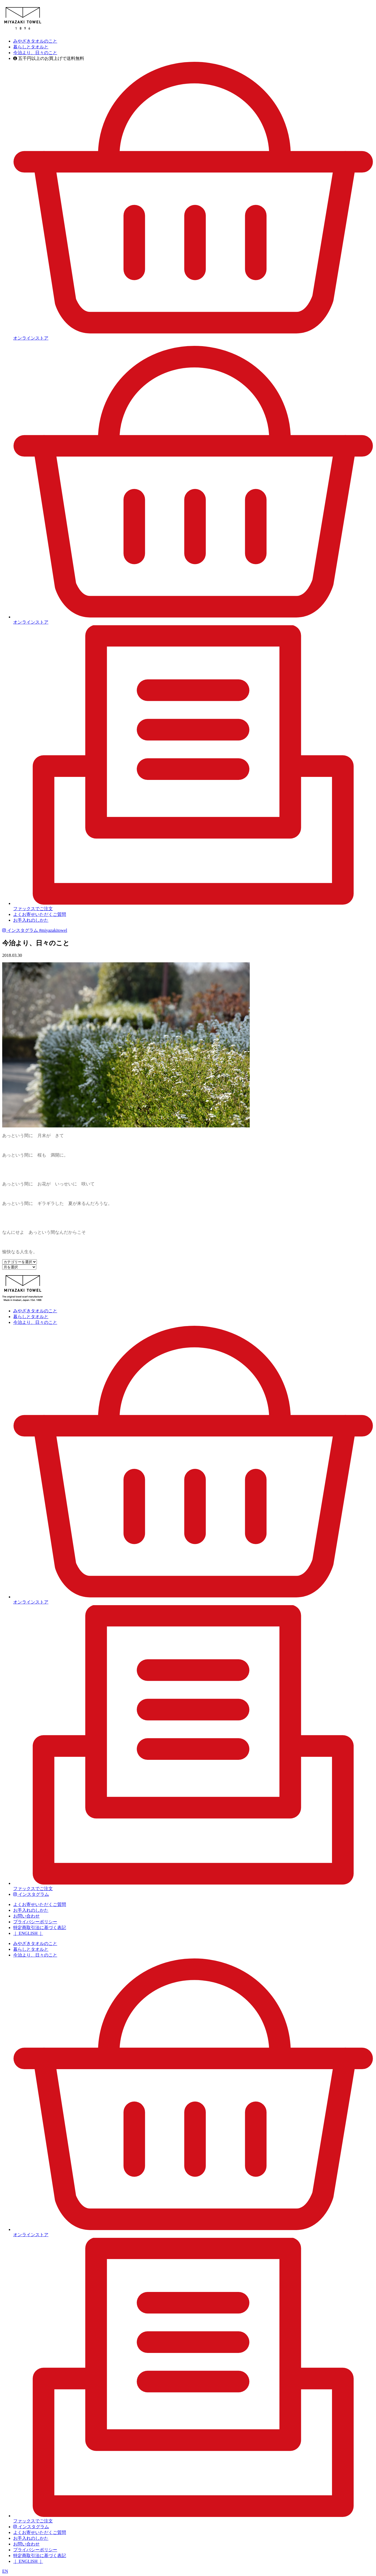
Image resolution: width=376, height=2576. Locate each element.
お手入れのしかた (30, 920)
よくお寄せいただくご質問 (39, 914)
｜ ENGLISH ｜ (28, 1933)
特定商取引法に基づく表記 (39, 1927)
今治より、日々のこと (35, 52)
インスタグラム (34, 930)
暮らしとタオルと (30, 47)
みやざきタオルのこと (35, 41)
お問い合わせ (26, 1916)
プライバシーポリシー (35, 1921)
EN (5, 2571)
